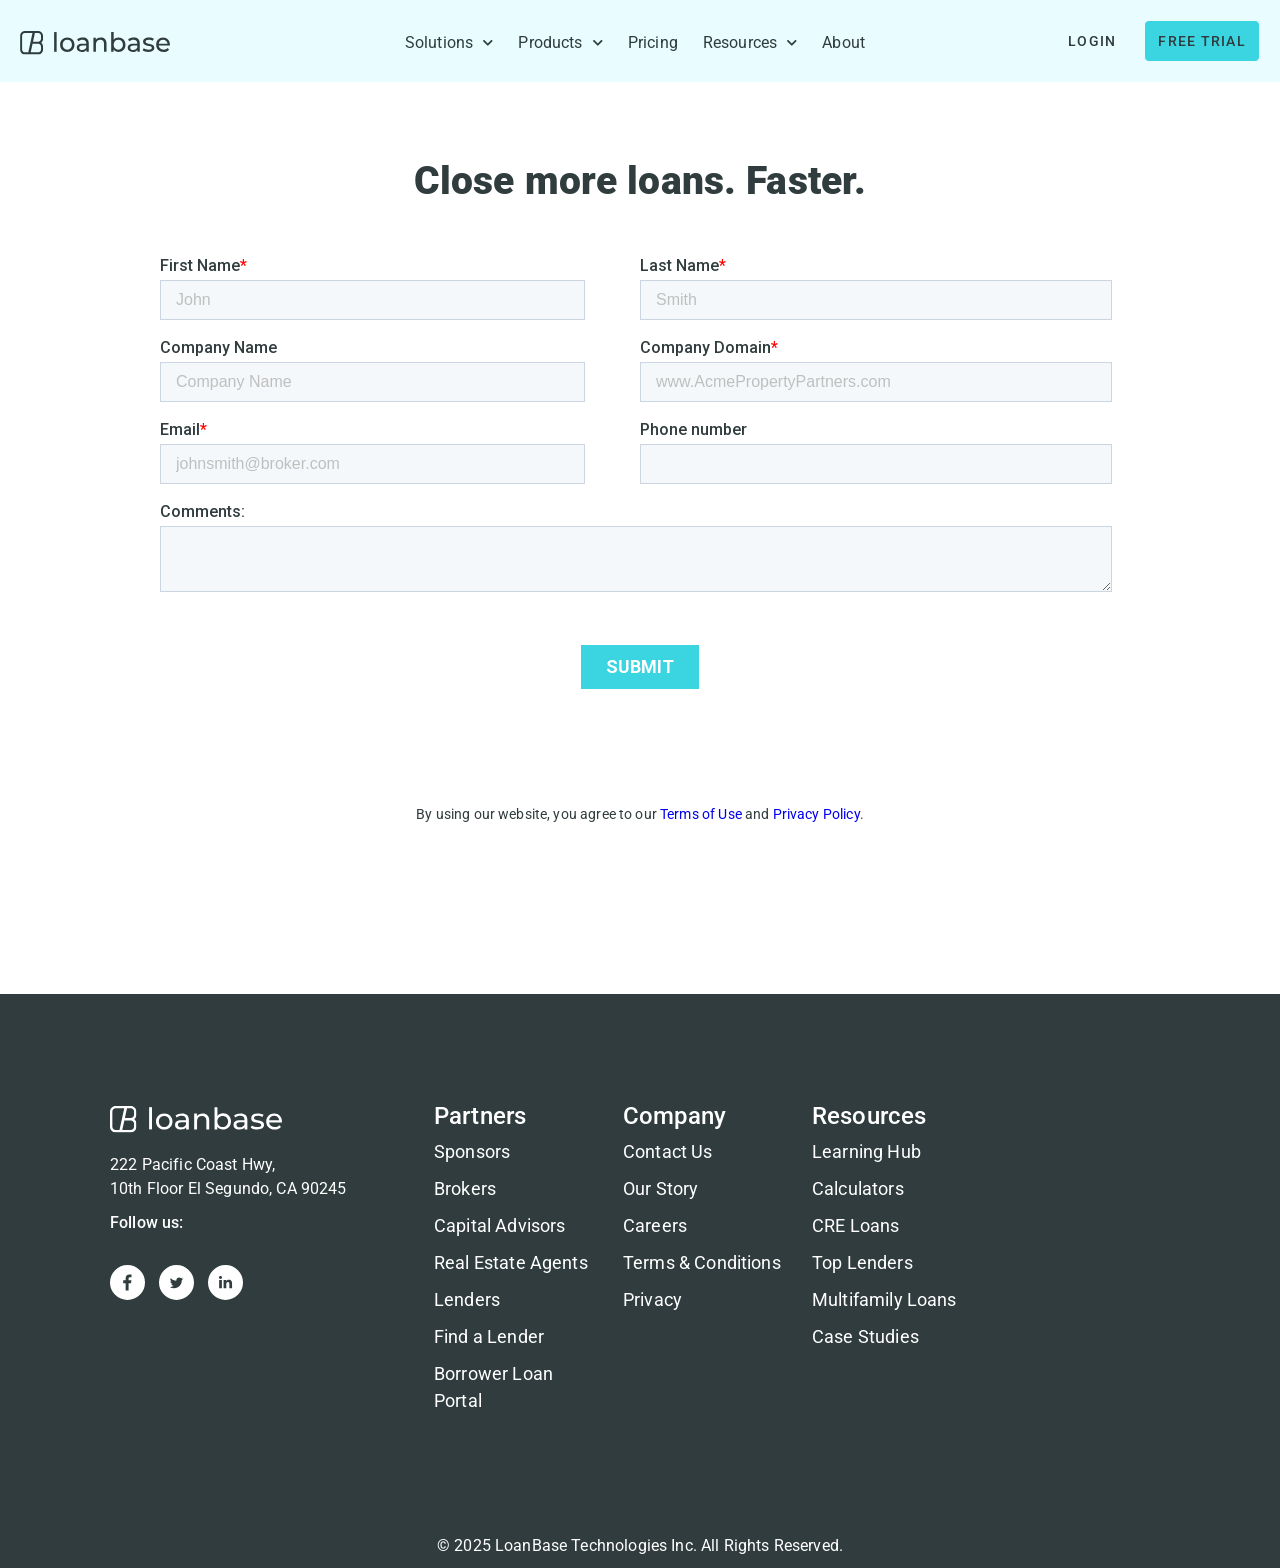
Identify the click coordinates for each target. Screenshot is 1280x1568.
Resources (750, 43)
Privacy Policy (816, 814)
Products (560, 43)
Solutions (449, 43)
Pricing (653, 42)
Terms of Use (701, 814)
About (843, 42)
